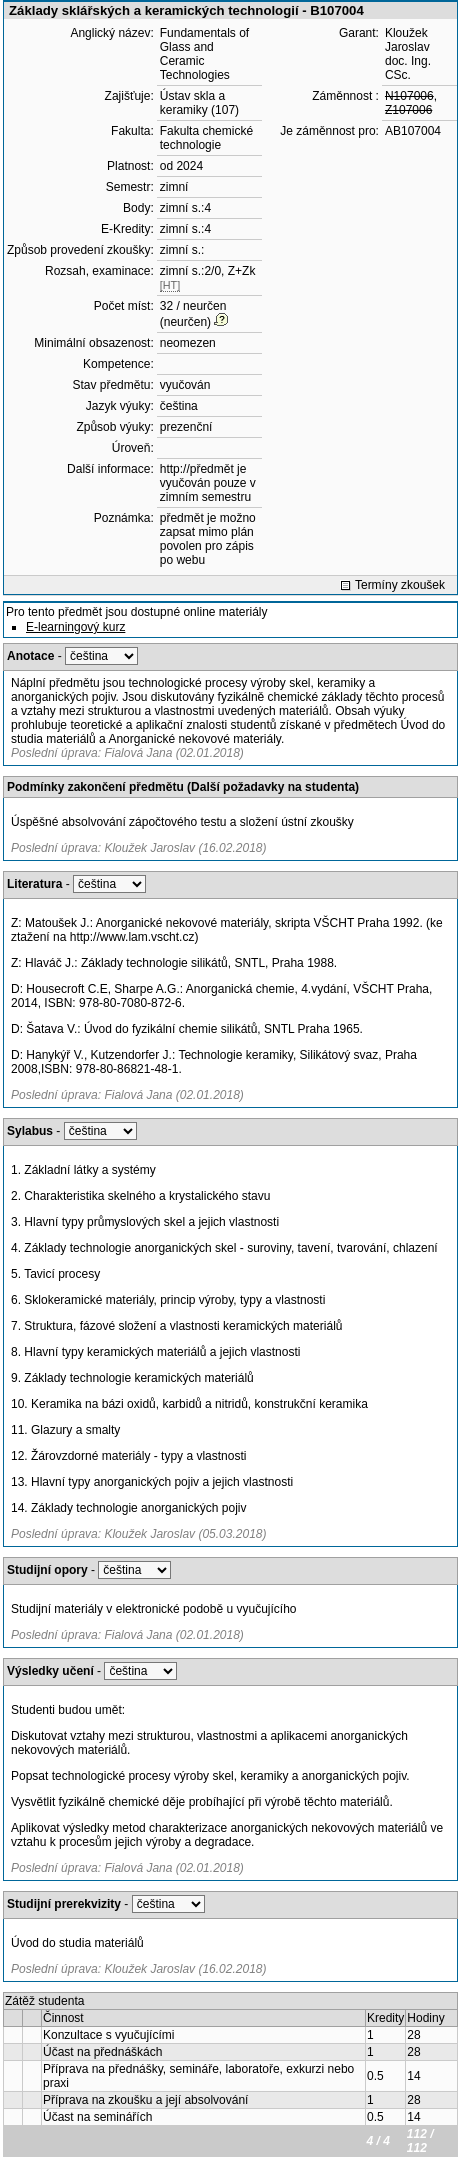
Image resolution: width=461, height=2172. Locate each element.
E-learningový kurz (75, 627)
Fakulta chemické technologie (206, 138)
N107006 (409, 96)
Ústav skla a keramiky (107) (199, 103)
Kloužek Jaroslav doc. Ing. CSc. (408, 54)
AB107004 (413, 131)
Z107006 (408, 110)
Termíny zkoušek (400, 585)
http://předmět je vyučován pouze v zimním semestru (208, 483)
